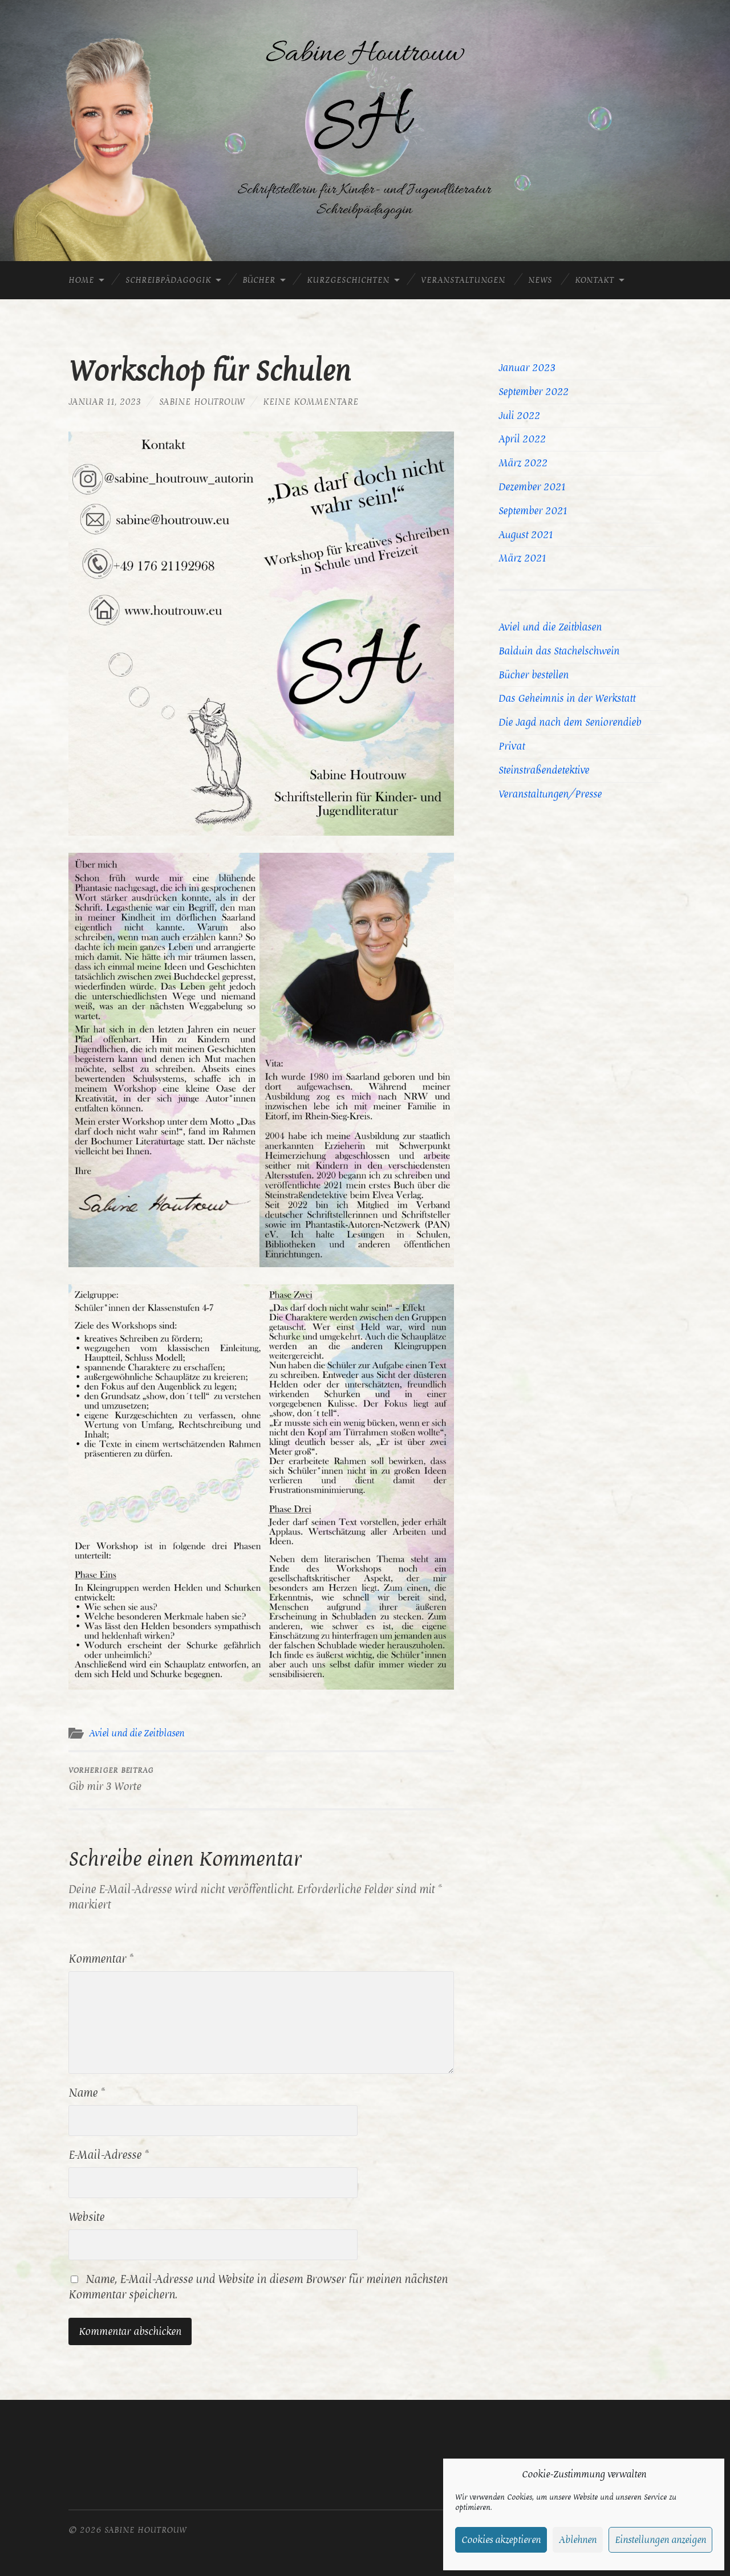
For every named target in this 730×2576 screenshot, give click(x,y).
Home (81, 280)
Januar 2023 (526, 368)
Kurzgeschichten (348, 280)
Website (86, 2217)
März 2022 (523, 463)
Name (86, 2093)
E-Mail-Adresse (108, 2155)
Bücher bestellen (533, 675)
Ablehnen (578, 2539)
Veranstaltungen (463, 280)
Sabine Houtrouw (202, 402)
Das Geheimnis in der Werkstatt (566, 698)
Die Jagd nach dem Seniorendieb (569, 722)
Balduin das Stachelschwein (558, 651)
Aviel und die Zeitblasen (136, 1733)
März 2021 (522, 558)
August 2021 (525, 535)
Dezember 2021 (531, 487)
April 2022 (522, 439)
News (540, 280)
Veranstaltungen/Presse (550, 794)
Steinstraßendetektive (543, 770)
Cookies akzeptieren (501, 2539)
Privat (511, 746)
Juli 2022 (519, 415)
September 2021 (532, 511)
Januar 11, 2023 (104, 402)
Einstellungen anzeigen (660, 2539)
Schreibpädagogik (168, 280)
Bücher (258, 280)
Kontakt (594, 280)
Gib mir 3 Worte (110, 1779)
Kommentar (100, 1959)
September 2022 (533, 391)
